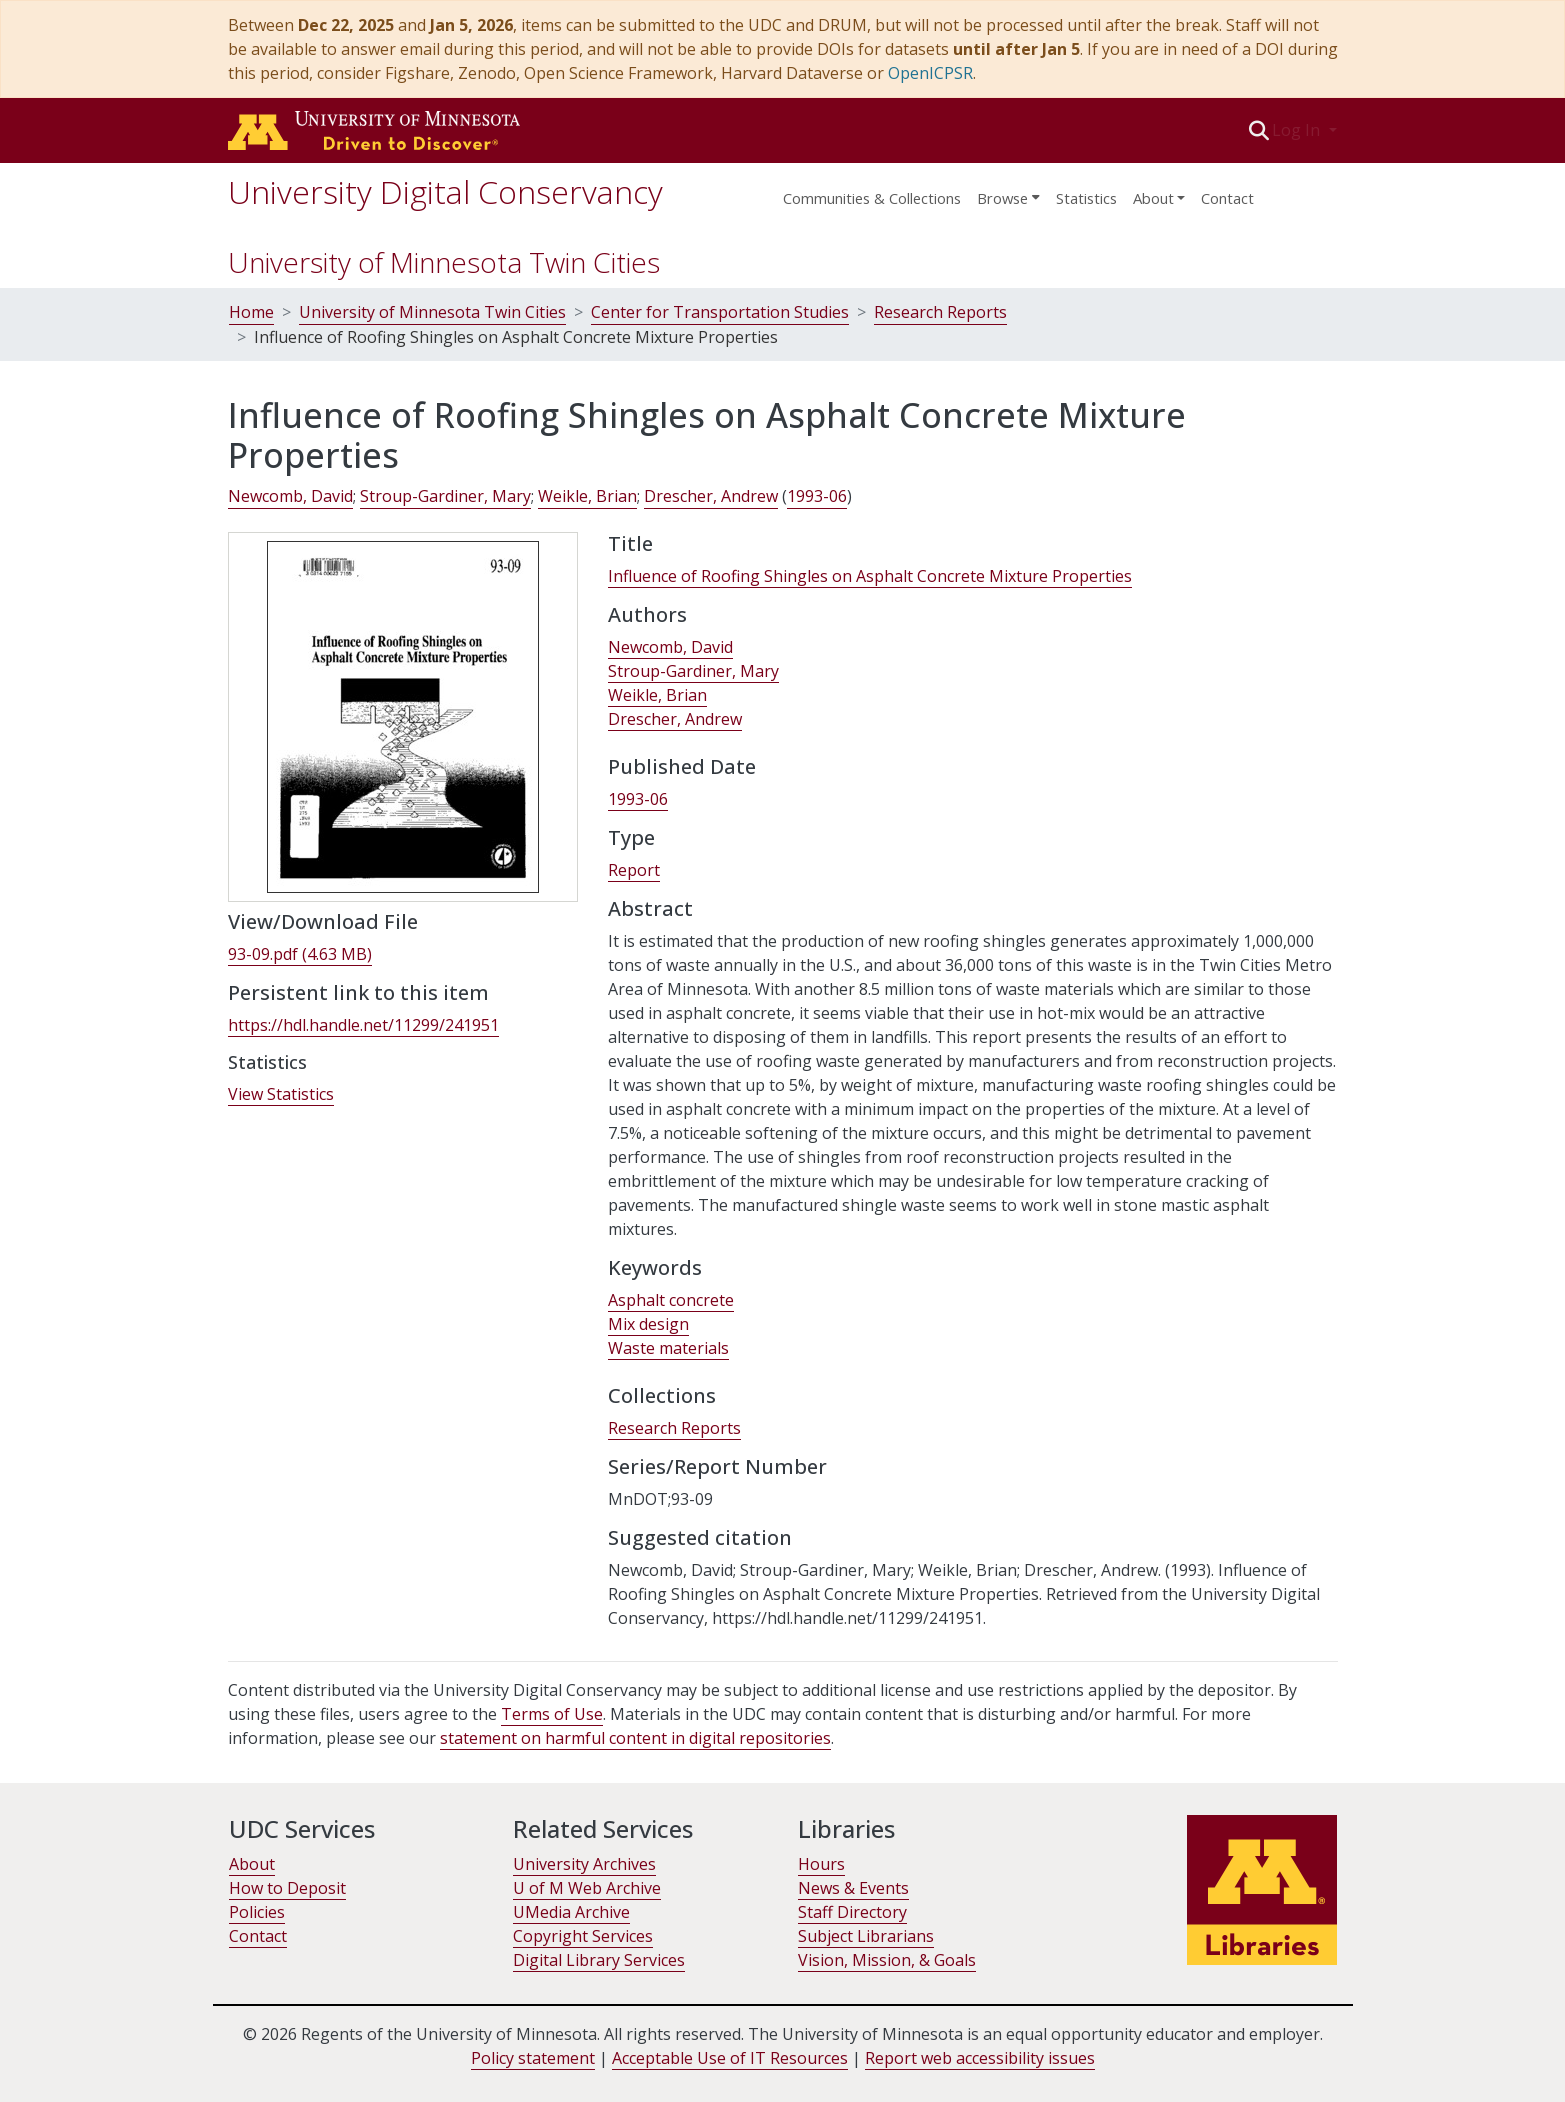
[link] (300, 954)
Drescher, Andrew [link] (711, 496)
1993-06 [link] (817, 496)
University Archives (584, 1864)
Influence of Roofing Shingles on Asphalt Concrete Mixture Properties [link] (870, 576)
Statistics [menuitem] (1086, 198)
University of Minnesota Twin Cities (444, 262)
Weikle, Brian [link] (587, 496)
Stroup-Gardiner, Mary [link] (445, 496)
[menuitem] (1008, 192)
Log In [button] (1298, 130)
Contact (1227, 198)
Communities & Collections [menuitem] (872, 198)
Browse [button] (1002, 198)
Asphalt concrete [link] (671, 1300)
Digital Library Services (599, 1960)
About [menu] (1153, 198)
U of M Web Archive (587, 1888)
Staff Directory (852, 1912)
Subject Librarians (866, 1936)
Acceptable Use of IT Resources (730, 2058)
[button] (1258, 130)
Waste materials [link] (668, 1348)
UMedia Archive (571, 1912)
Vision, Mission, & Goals (887, 1960)
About (252, 1864)
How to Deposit (287, 1888)
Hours (821, 1864)
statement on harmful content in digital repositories (635, 1738)
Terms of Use (552, 1714)
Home (251, 312)
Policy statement (533, 2058)
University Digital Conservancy (445, 191)
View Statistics (281, 1094)
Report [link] (634, 870)
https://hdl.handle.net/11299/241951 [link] (363, 1025)
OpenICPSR (930, 73)
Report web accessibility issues (980, 2058)
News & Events (853, 1888)
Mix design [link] (648, 1324)
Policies (257, 1912)
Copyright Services (583, 1936)
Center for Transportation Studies (720, 312)
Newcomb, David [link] (290, 496)
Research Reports (940, 312)
